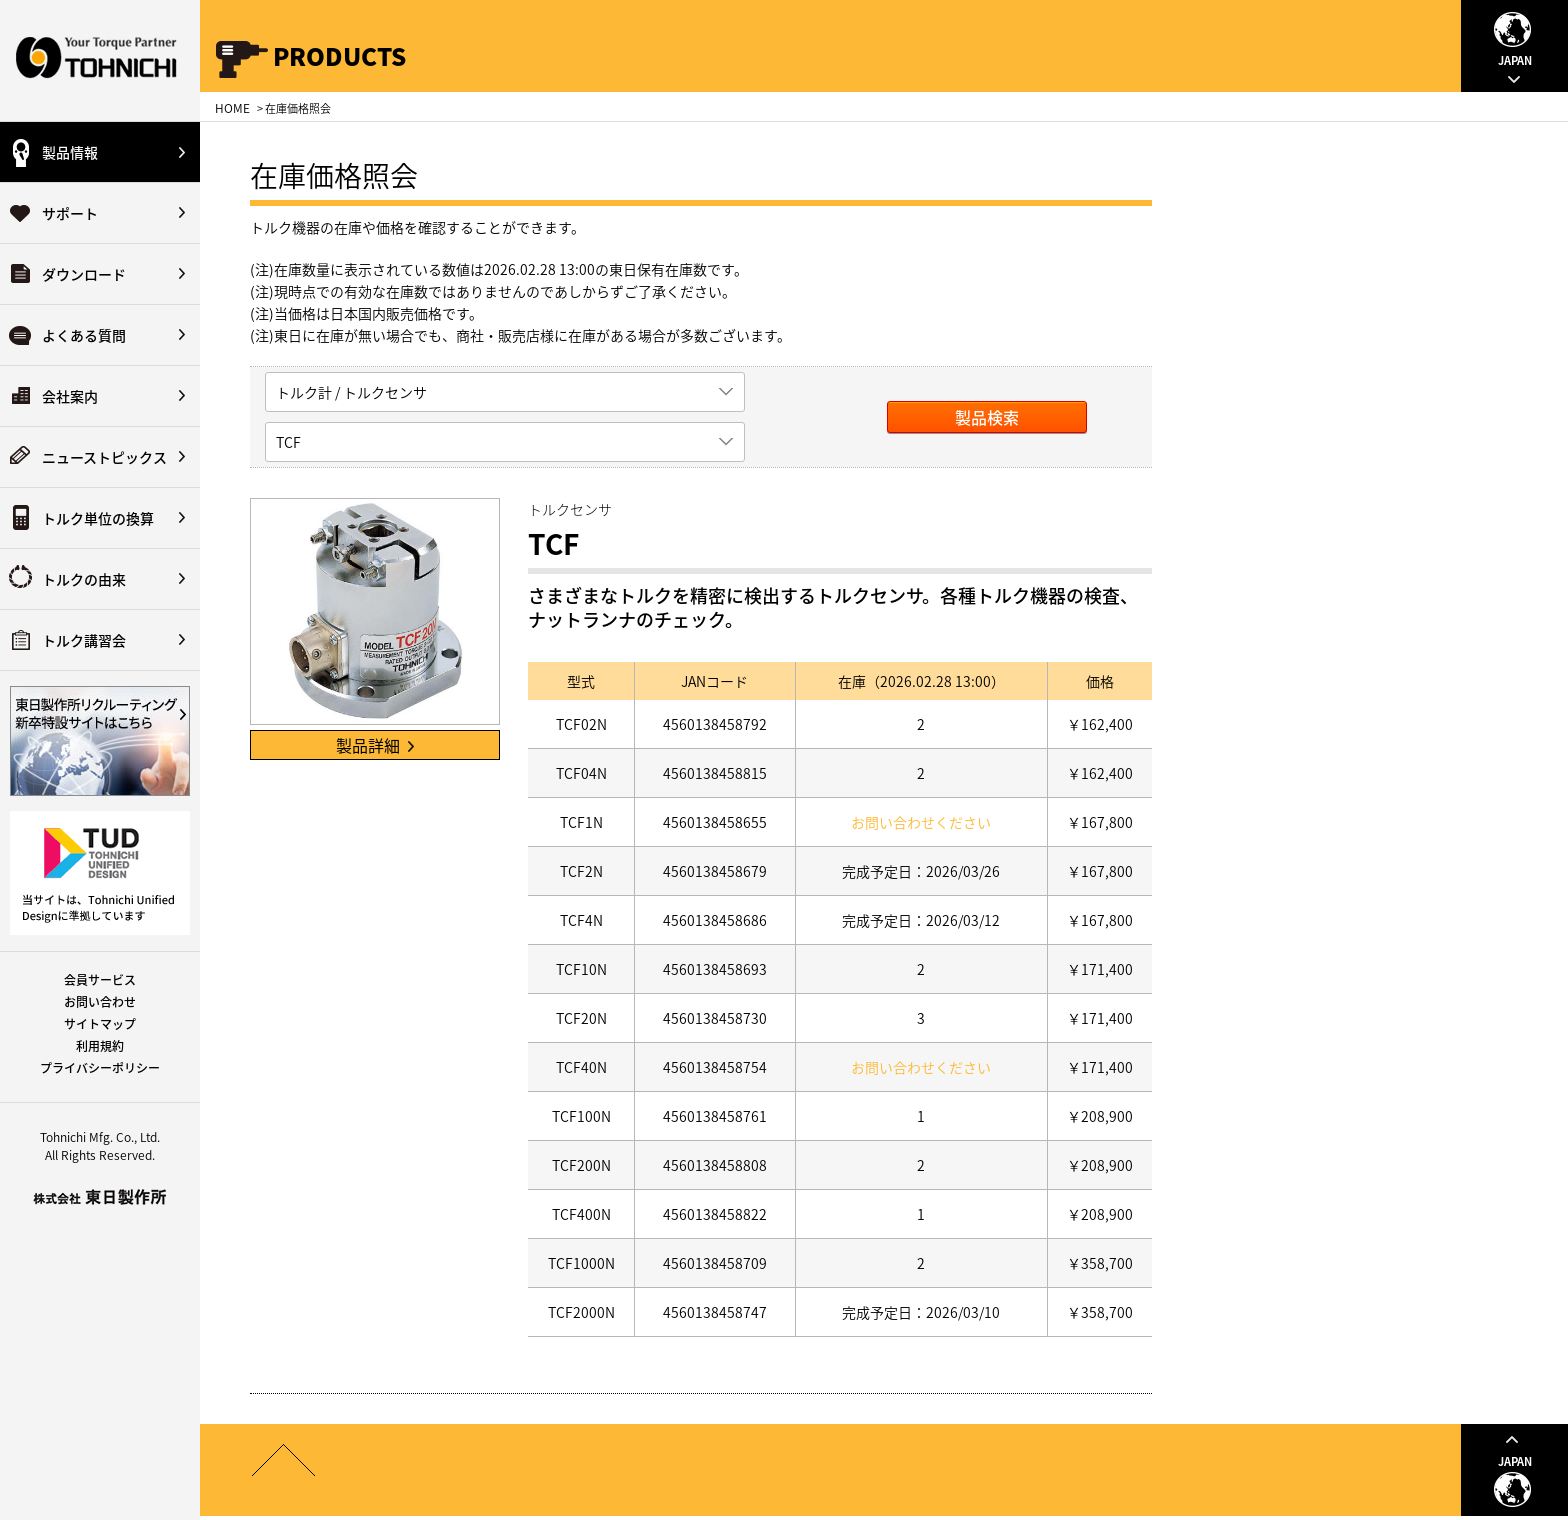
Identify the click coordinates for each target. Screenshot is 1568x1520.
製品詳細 (375, 745)
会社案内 (70, 396)
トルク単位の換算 (98, 518)
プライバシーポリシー (100, 1068)
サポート (70, 213)
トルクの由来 (84, 579)
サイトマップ (100, 1024)
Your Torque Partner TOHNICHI (100, 60)
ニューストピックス (104, 457)
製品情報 (70, 152)
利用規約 (100, 1046)
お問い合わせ (100, 1002)
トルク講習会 (84, 640)
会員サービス (100, 980)
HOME (232, 108)
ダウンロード (84, 274)
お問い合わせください (921, 822)
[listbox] (505, 392)
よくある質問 (84, 335)
